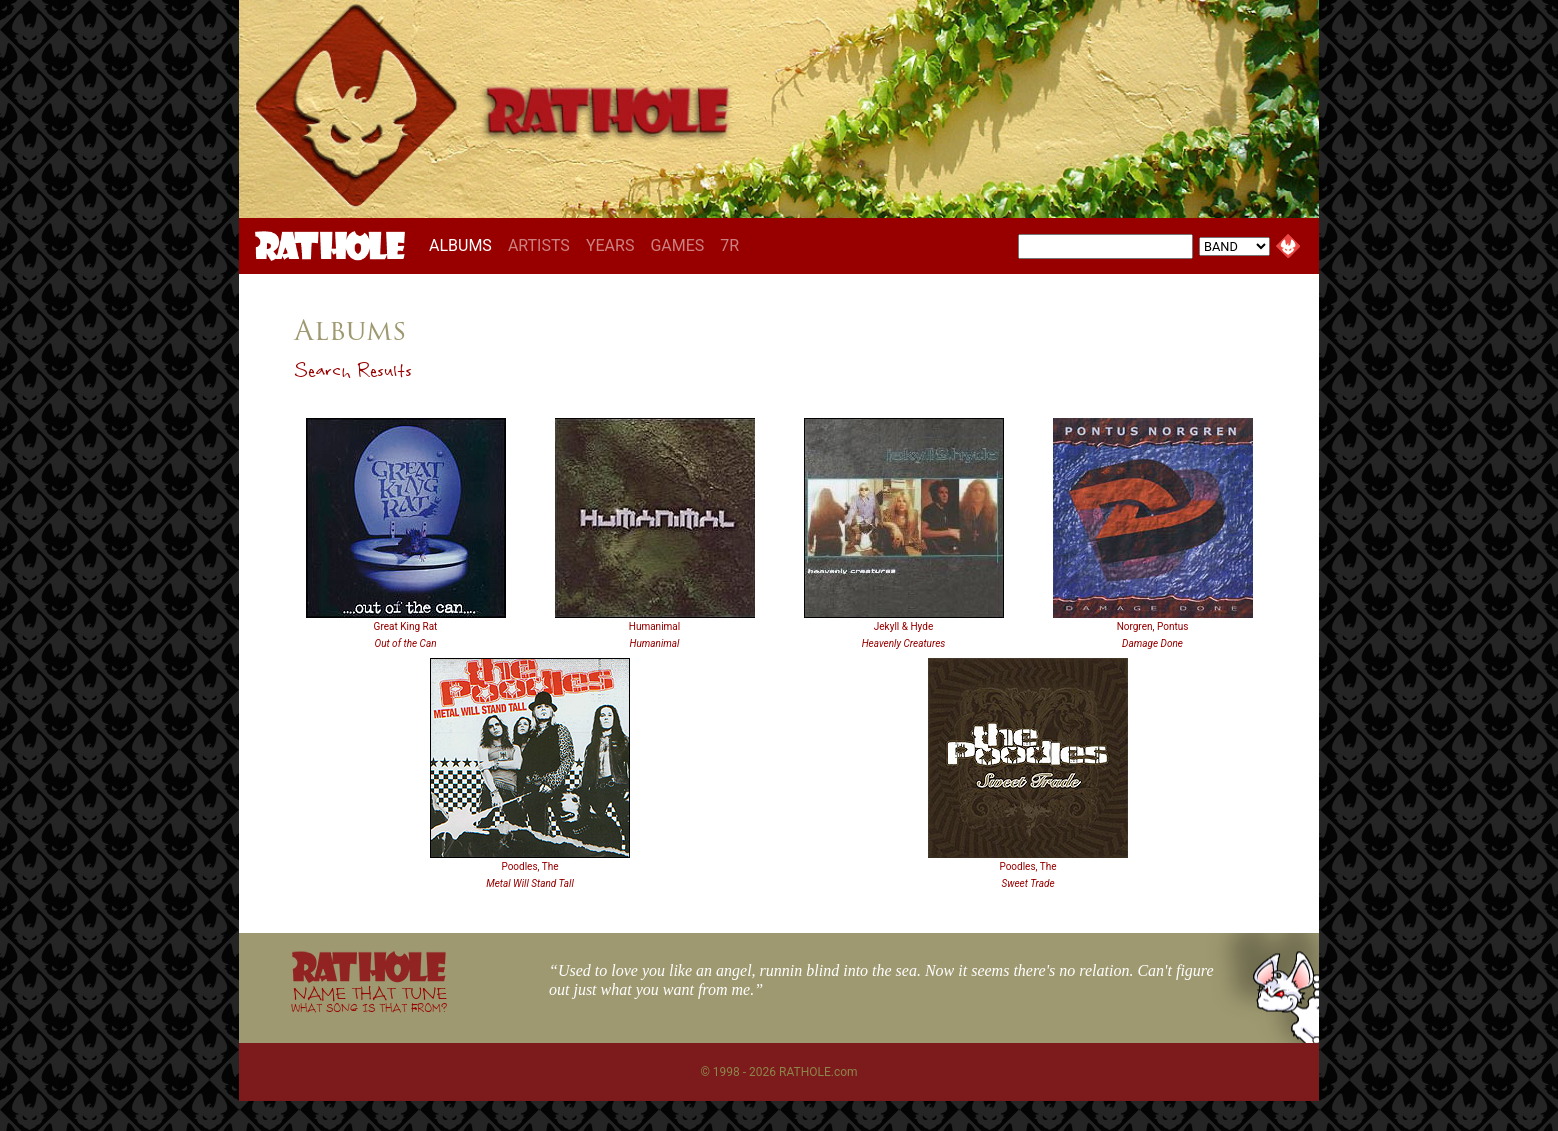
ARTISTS (539, 245)
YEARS (610, 245)
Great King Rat (406, 626)
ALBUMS (464, 245)
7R (729, 245)
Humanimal (654, 626)
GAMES (677, 245)
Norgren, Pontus (1153, 626)
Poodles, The (529, 866)
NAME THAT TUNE (369, 998)
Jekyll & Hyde (903, 626)
